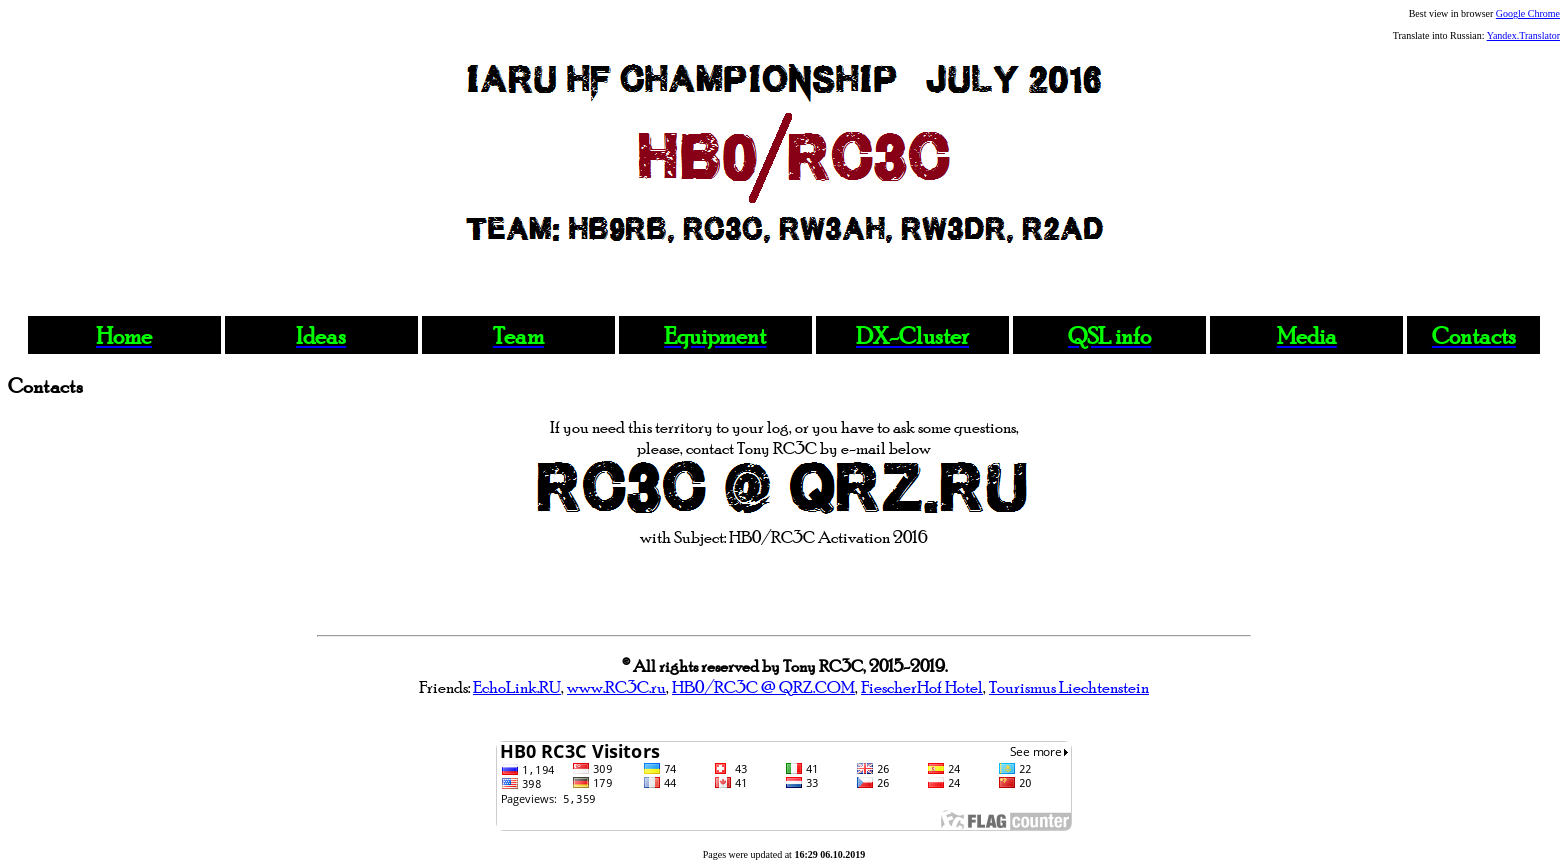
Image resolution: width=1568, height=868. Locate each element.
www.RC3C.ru (616, 686)
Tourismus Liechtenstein (1069, 686)
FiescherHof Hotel (922, 686)
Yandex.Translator (1523, 35)
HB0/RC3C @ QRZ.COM (763, 686)
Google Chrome (1528, 13)
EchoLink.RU (517, 686)
